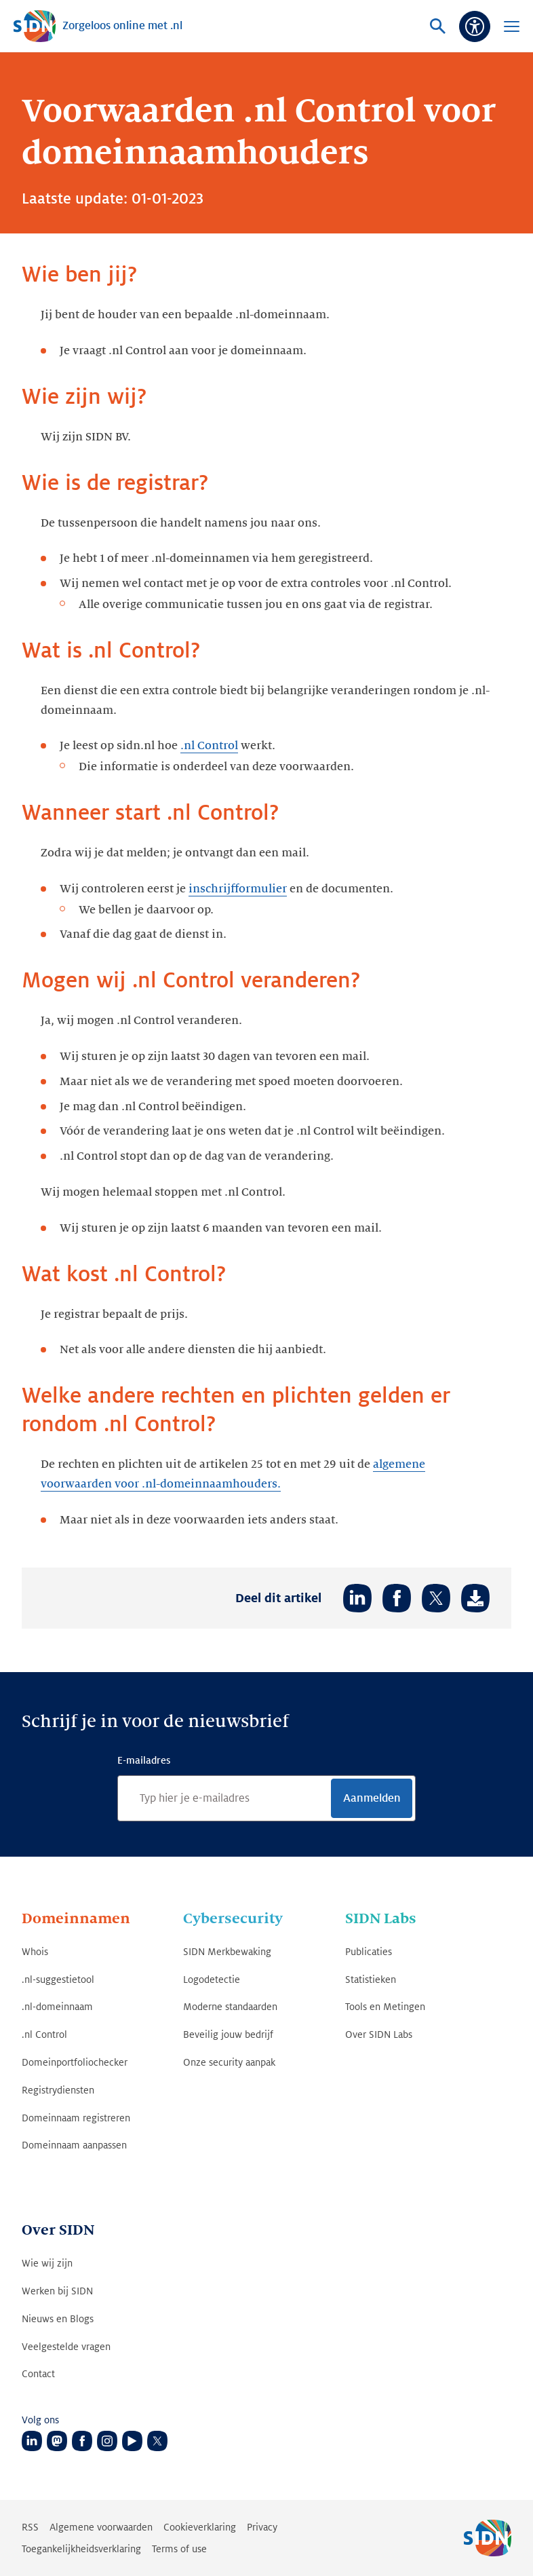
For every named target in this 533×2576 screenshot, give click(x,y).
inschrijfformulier (238, 889)
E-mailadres (143, 1760)
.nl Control (209, 746)
